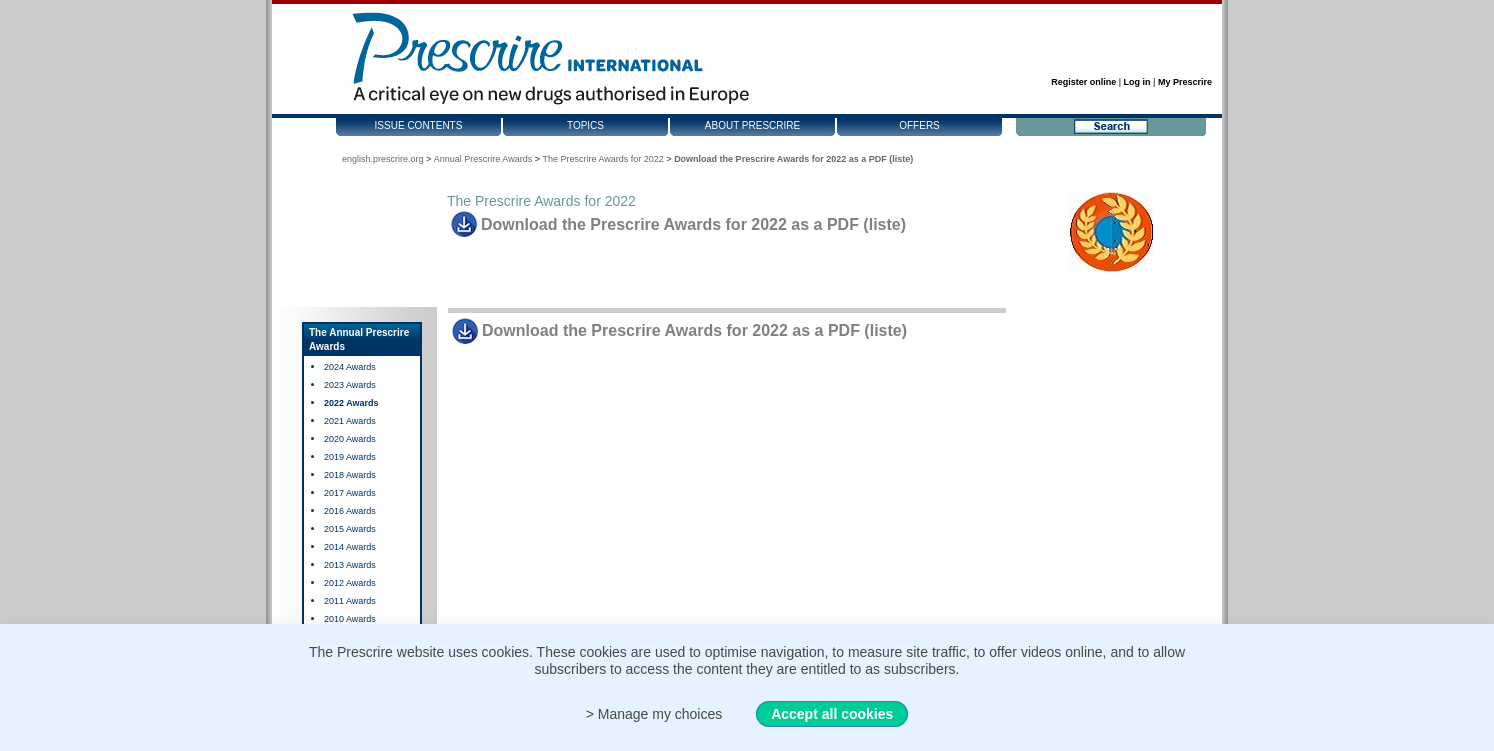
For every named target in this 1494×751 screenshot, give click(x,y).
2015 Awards (350, 529)
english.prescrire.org (383, 159)
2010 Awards (350, 619)
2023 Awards (350, 385)
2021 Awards (350, 421)
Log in (1137, 82)
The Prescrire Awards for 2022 (602, 159)
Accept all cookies (832, 714)
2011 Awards (350, 601)
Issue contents (419, 125)
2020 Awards (350, 439)
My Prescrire (1185, 82)
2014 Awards (350, 547)
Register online (1083, 82)
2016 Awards (350, 511)
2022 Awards (351, 403)
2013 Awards (350, 565)
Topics (585, 125)
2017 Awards (350, 493)
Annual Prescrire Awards (483, 159)
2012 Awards (350, 583)
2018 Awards (350, 475)
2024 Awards (350, 367)
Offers (919, 125)
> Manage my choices (654, 714)
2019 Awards (350, 457)
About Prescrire (752, 125)
